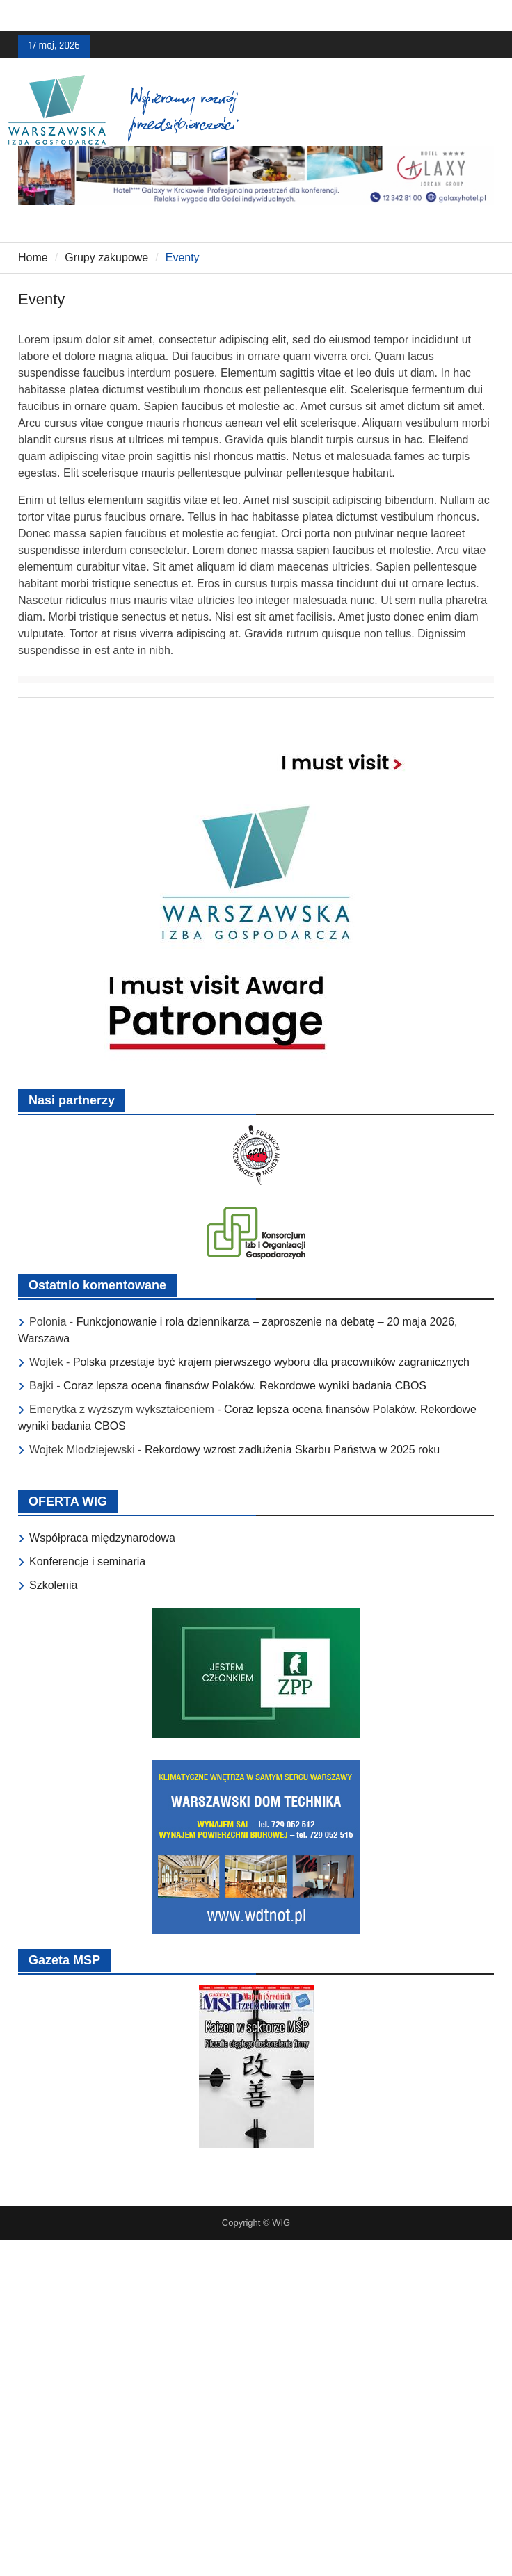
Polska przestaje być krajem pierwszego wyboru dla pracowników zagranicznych (271, 1362)
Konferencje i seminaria (87, 1561)
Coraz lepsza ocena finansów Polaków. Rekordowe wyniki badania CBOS (244, 1386)
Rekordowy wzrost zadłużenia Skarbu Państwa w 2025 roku (292, 1450)
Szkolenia (53, 1585)
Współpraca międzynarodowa (102, 1538)
